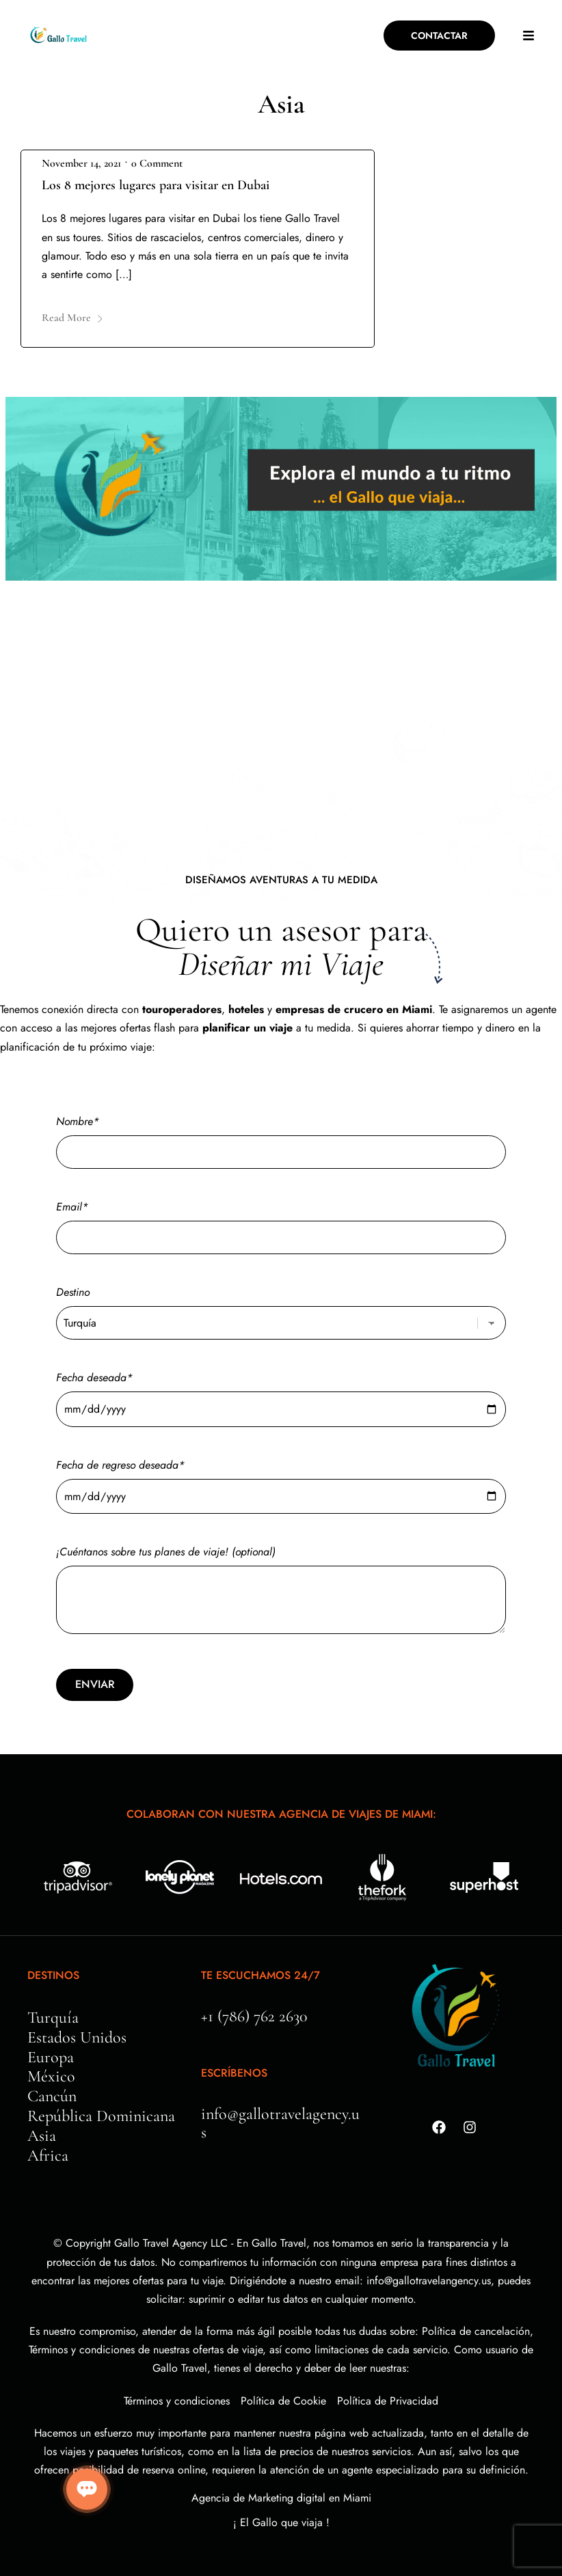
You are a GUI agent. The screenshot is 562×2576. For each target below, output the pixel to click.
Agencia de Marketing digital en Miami (281, 2498)
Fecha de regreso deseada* (281, 1480)
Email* (281, 1222)
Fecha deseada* (281, 1393)
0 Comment (157, 163)
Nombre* (281, 1136)
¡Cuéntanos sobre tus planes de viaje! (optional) (281, 1591)
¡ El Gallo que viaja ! (281, 2522)
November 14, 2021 (81, 163)
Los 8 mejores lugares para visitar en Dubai (155, 185)
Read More (73, 317)
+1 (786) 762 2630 (254, 2016)
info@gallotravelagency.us (280, 2123)
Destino (281, 1307)
